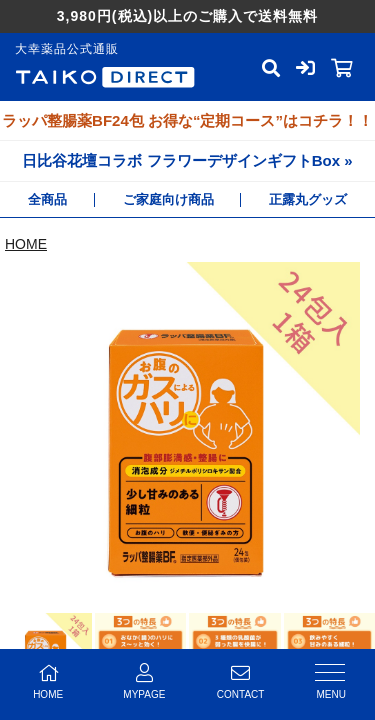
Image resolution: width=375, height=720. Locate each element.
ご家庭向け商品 (168, 199)
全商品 (47, 199)
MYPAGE (144, 681)
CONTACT (241, 681)
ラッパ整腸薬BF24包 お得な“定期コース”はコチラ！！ (187, 120)
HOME (26, 244)
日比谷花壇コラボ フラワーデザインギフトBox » (187, 160)
